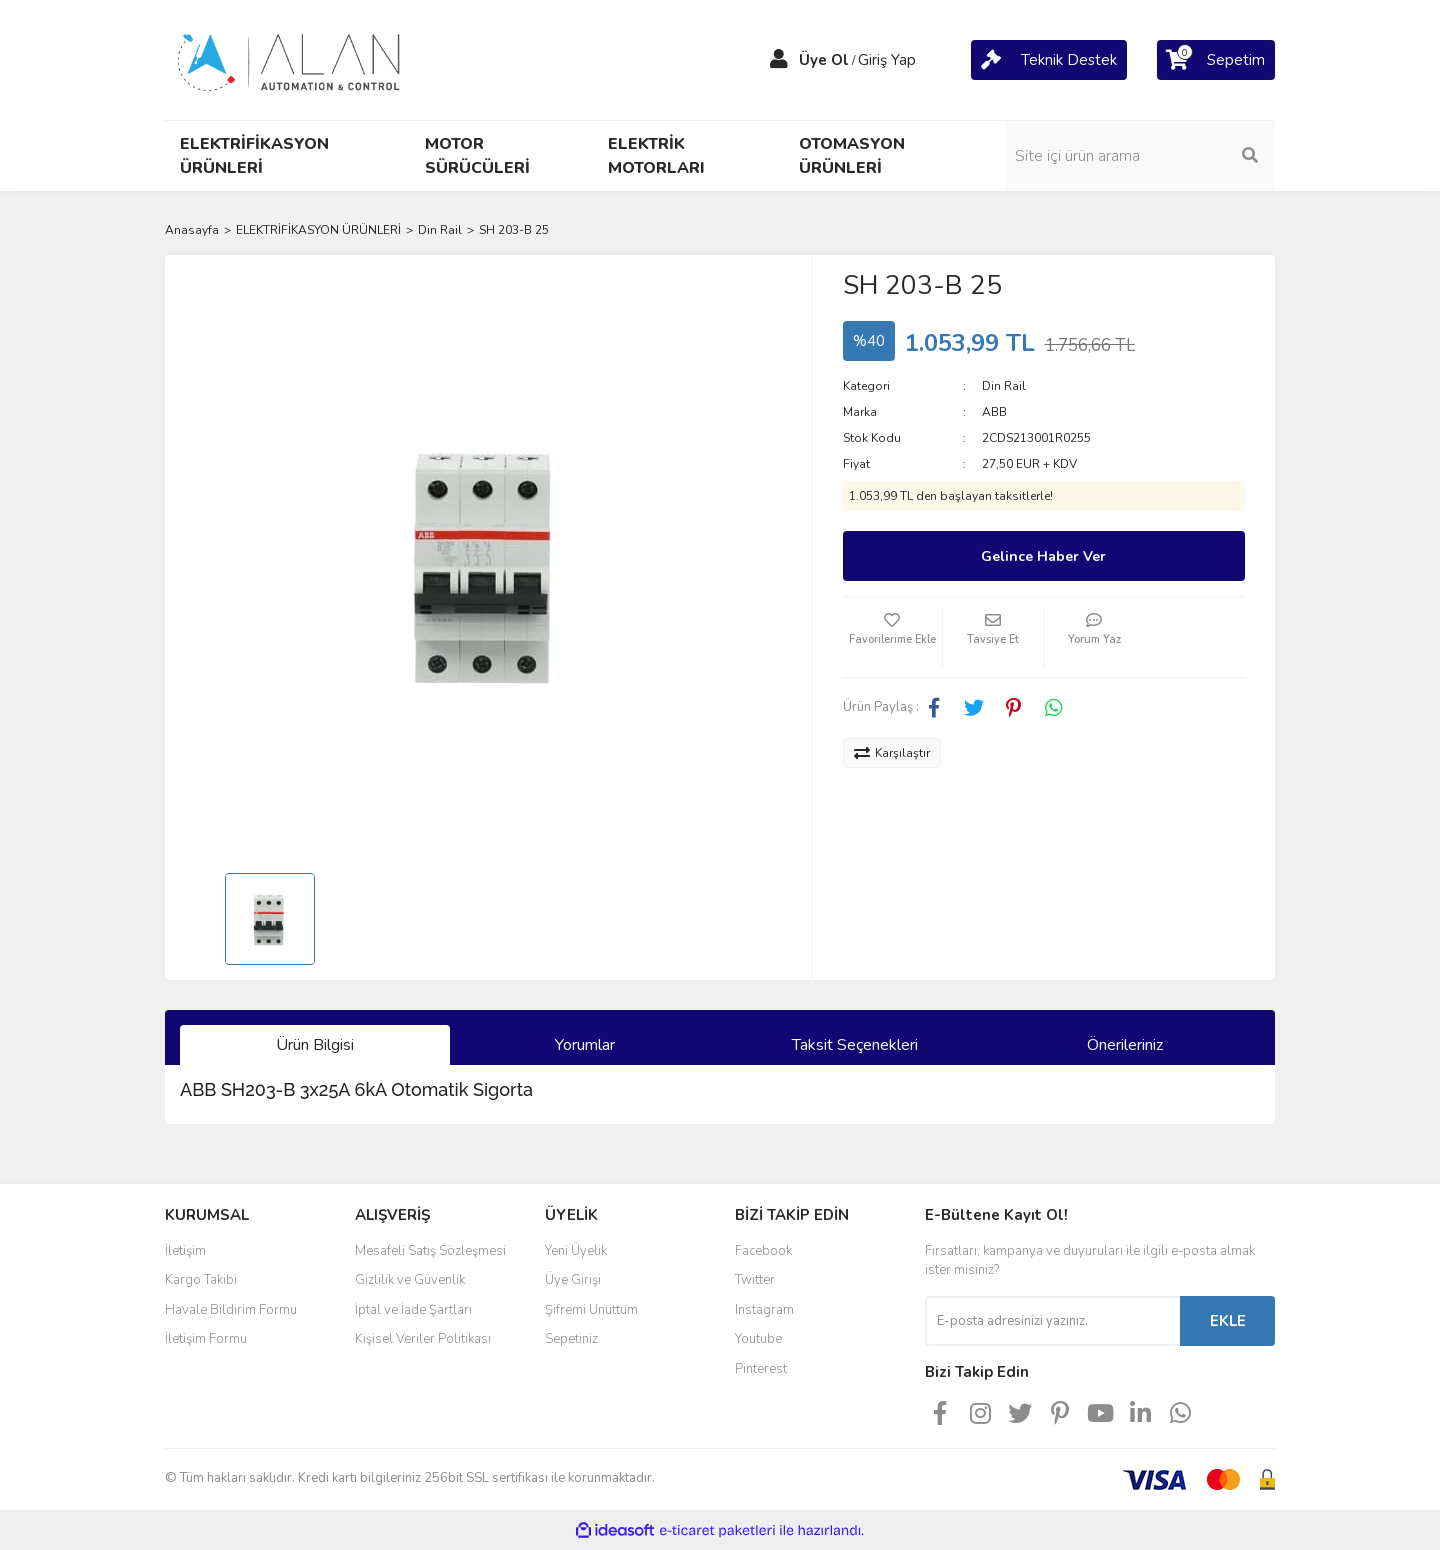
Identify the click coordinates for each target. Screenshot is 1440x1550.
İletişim (185, 1251)
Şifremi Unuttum (591, 1310)
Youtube (758, 1339)
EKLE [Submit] (1228, 1321)
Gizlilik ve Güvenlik (410, 1280)
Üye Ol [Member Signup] (824, 60)
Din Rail (1004, 386)
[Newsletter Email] (1052, 1321)
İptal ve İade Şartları (413, 1310)
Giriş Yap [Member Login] (887, 60)
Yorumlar (585, 1045)
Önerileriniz (1125, 1045)
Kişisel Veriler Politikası (423, 1339)
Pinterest (761, 1369)
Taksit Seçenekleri (855, 1045)
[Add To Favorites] (893, 637)
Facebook (763, 1251)
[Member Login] (779, 60)
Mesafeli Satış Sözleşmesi (430, 1251)
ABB (994, 412)
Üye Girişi (573, 1280)
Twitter (755, 1280)
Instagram (764, 1310)
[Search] (1140, 156)
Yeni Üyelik (576, 1251)
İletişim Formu (206, 1339)
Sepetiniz (571, 1339)
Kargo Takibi (201, 1280)
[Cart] (1049, 60)
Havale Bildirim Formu (231, 1310)
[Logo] (290, 59)
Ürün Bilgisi (315, 1045)
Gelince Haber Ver (1043, 556)
